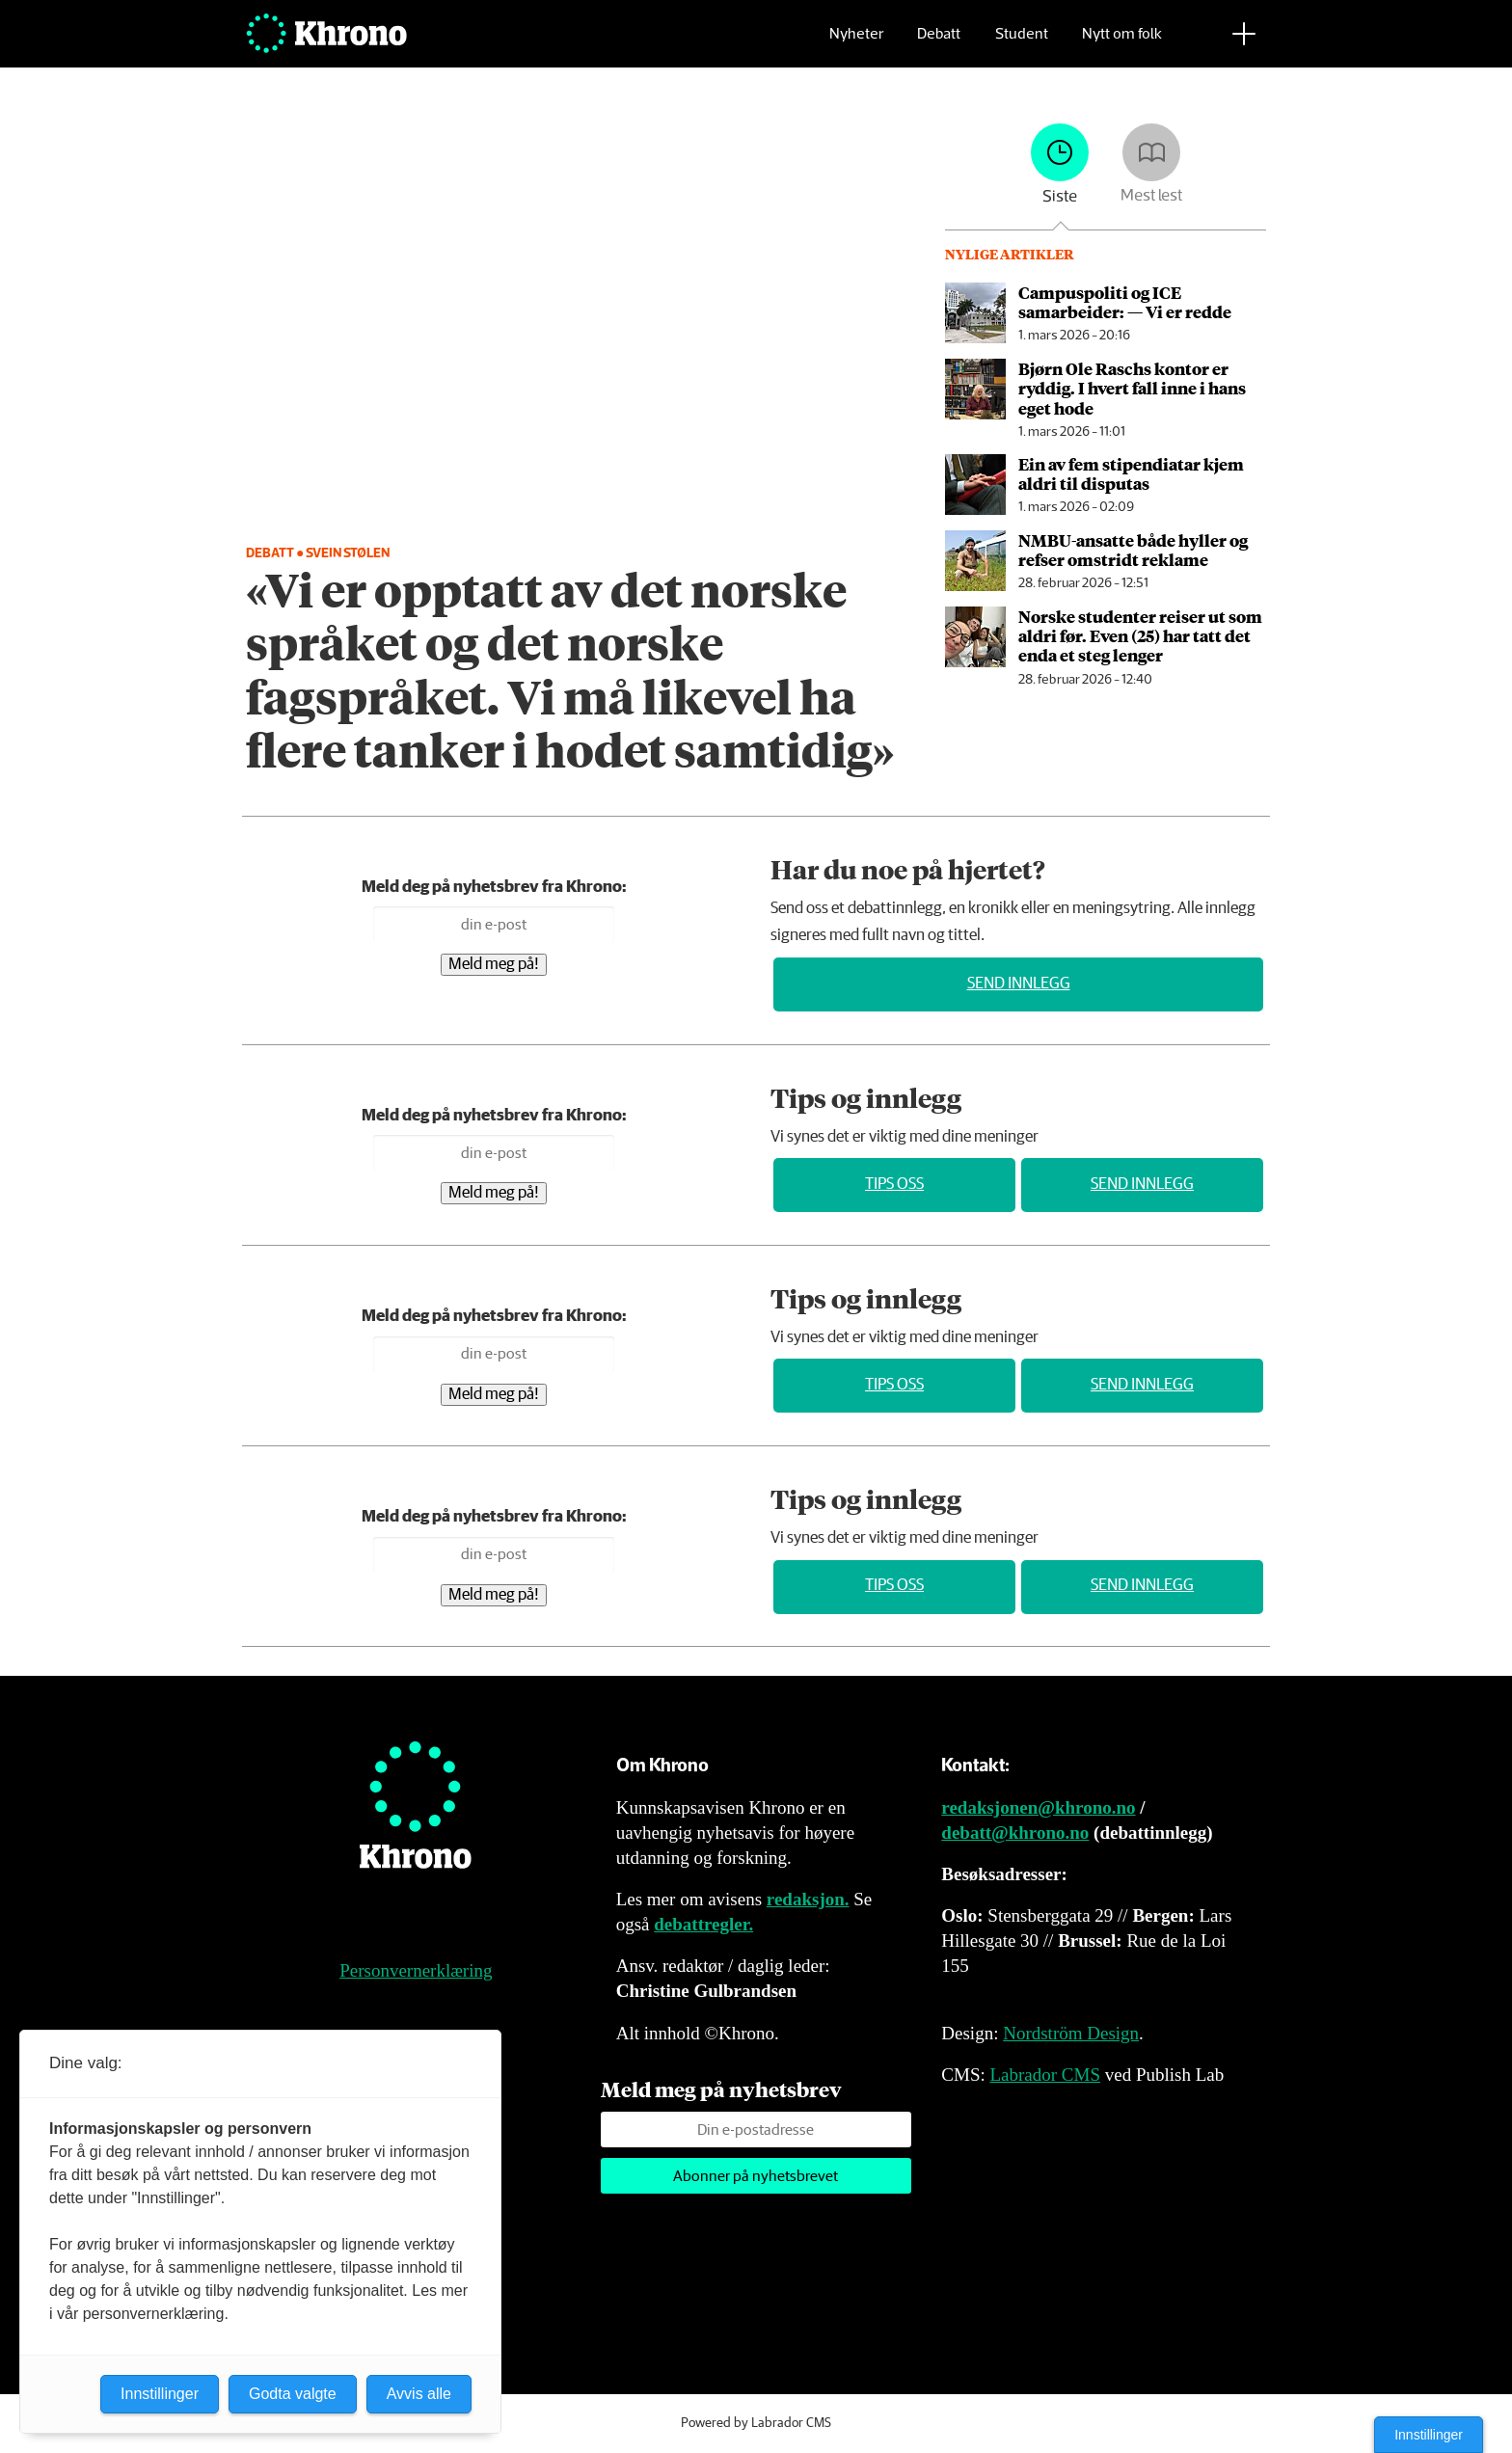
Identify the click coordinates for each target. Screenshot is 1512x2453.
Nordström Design (1071, 2033)
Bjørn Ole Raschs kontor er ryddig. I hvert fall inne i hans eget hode (1132, 388)
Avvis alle (419, 2394)
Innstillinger (1428, 2434)
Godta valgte (293, 2394)
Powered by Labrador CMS (756, 2423)
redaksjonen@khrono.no (1038, 1807)
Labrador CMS (1044, 2074)
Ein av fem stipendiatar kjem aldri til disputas (1131, 473)
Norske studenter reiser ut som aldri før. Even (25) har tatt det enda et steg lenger (1140, 636)
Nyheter (856, 44)
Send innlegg (1018, 984)
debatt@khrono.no (1015, 1832)
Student (1021, 44)
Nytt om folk (1122, 44)
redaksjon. (808, 1899)
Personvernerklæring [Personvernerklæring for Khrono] (415, 1970)
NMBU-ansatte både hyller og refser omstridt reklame (1133, 549)
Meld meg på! (493, 965)
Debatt (938, 44)
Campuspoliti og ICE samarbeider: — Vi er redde (1124, 302)
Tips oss (894, 1184)
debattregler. (703, 1924)
